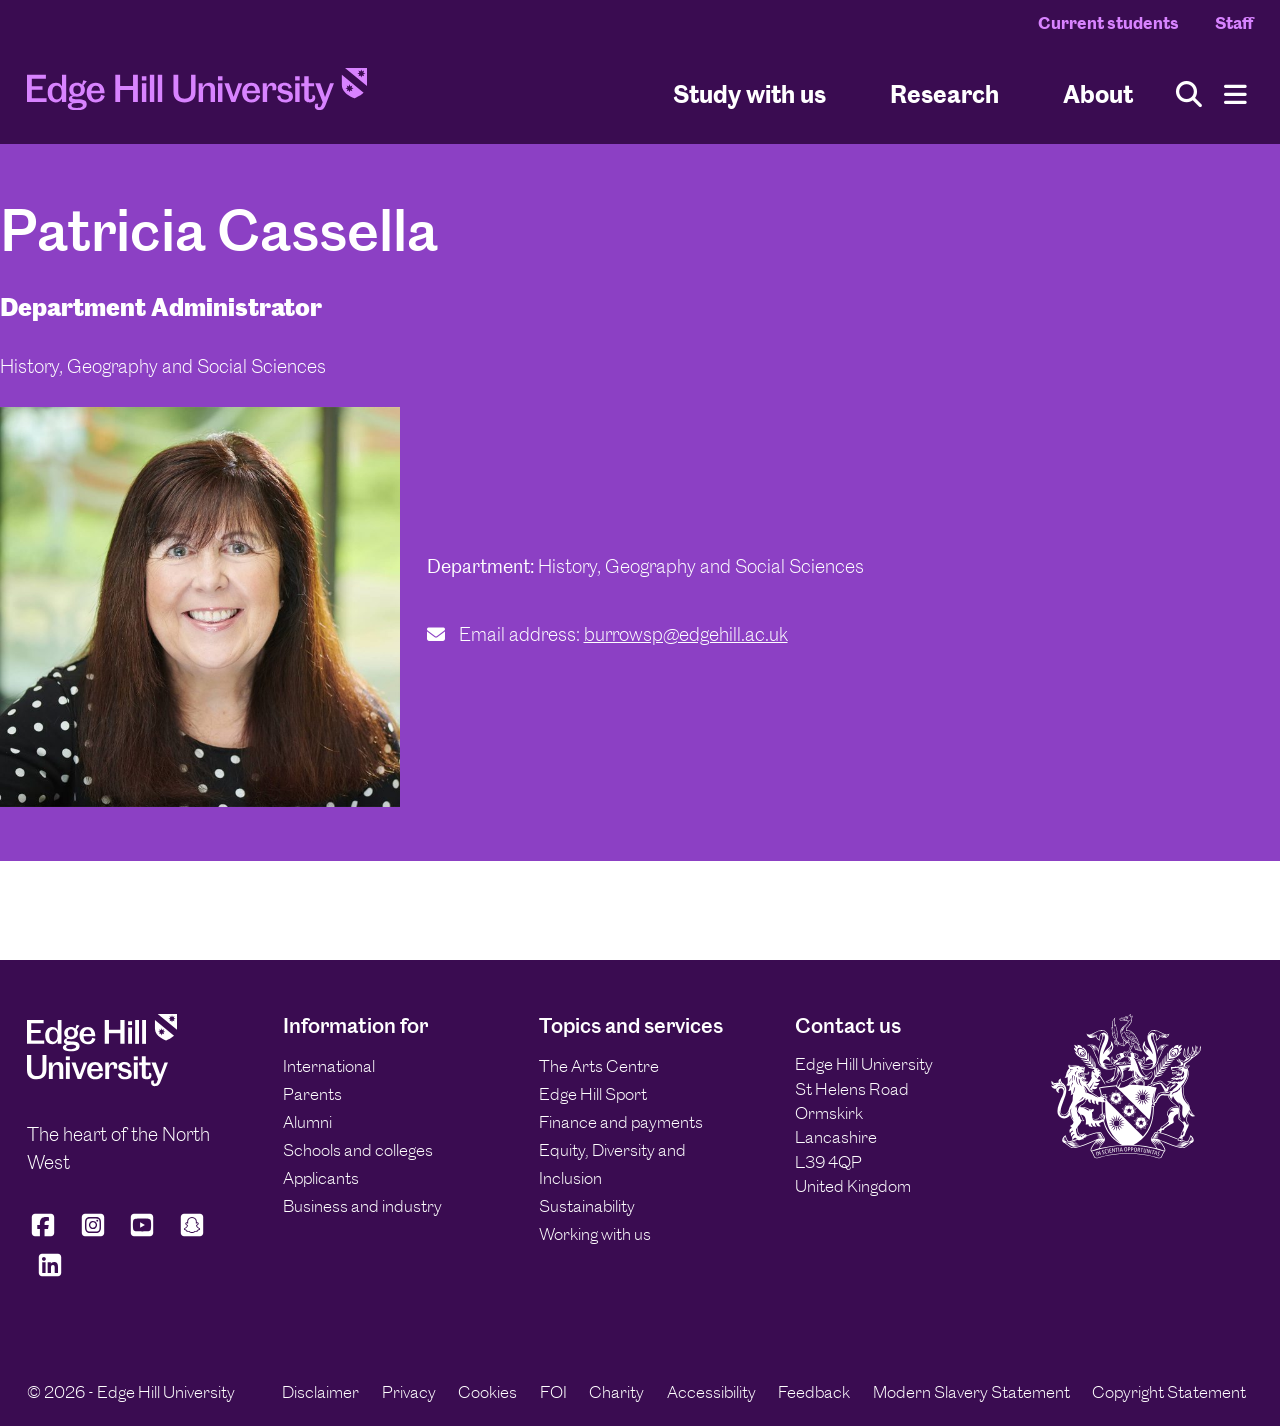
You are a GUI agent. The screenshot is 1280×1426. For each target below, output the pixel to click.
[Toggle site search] (1189, 94)
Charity (616, 1392)
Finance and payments (621, 1122)
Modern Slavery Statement (971, 1392)
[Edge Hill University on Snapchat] (192, 1233)
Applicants (321, 1178)
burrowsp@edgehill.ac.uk (686, 634)
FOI (553, 1392)
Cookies (487, 1392)
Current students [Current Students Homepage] (1108, 23)
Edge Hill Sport (593, 1094)
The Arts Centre (599, 1066)
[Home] (197, 95)
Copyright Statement (1169, 1392)
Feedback (814, 1392)
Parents (312, 1094)
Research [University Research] (944, 93)
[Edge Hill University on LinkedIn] (50, 1273)
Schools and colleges (358, 1150)
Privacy (409, 1392)
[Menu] (1235, 94)
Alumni (307, 1122)
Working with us (595, 1234)
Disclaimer (320, 1392)
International (329, 1066)
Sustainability (587, 1206)
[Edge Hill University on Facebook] (46, 1233)
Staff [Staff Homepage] (1234, 23)
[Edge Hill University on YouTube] (142, 1233)
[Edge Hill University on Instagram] (93, 1233)
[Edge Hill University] (102, 1081)
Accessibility (711, 1392)
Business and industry (362, 1206)
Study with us (749, 93)
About (1098, 93)
